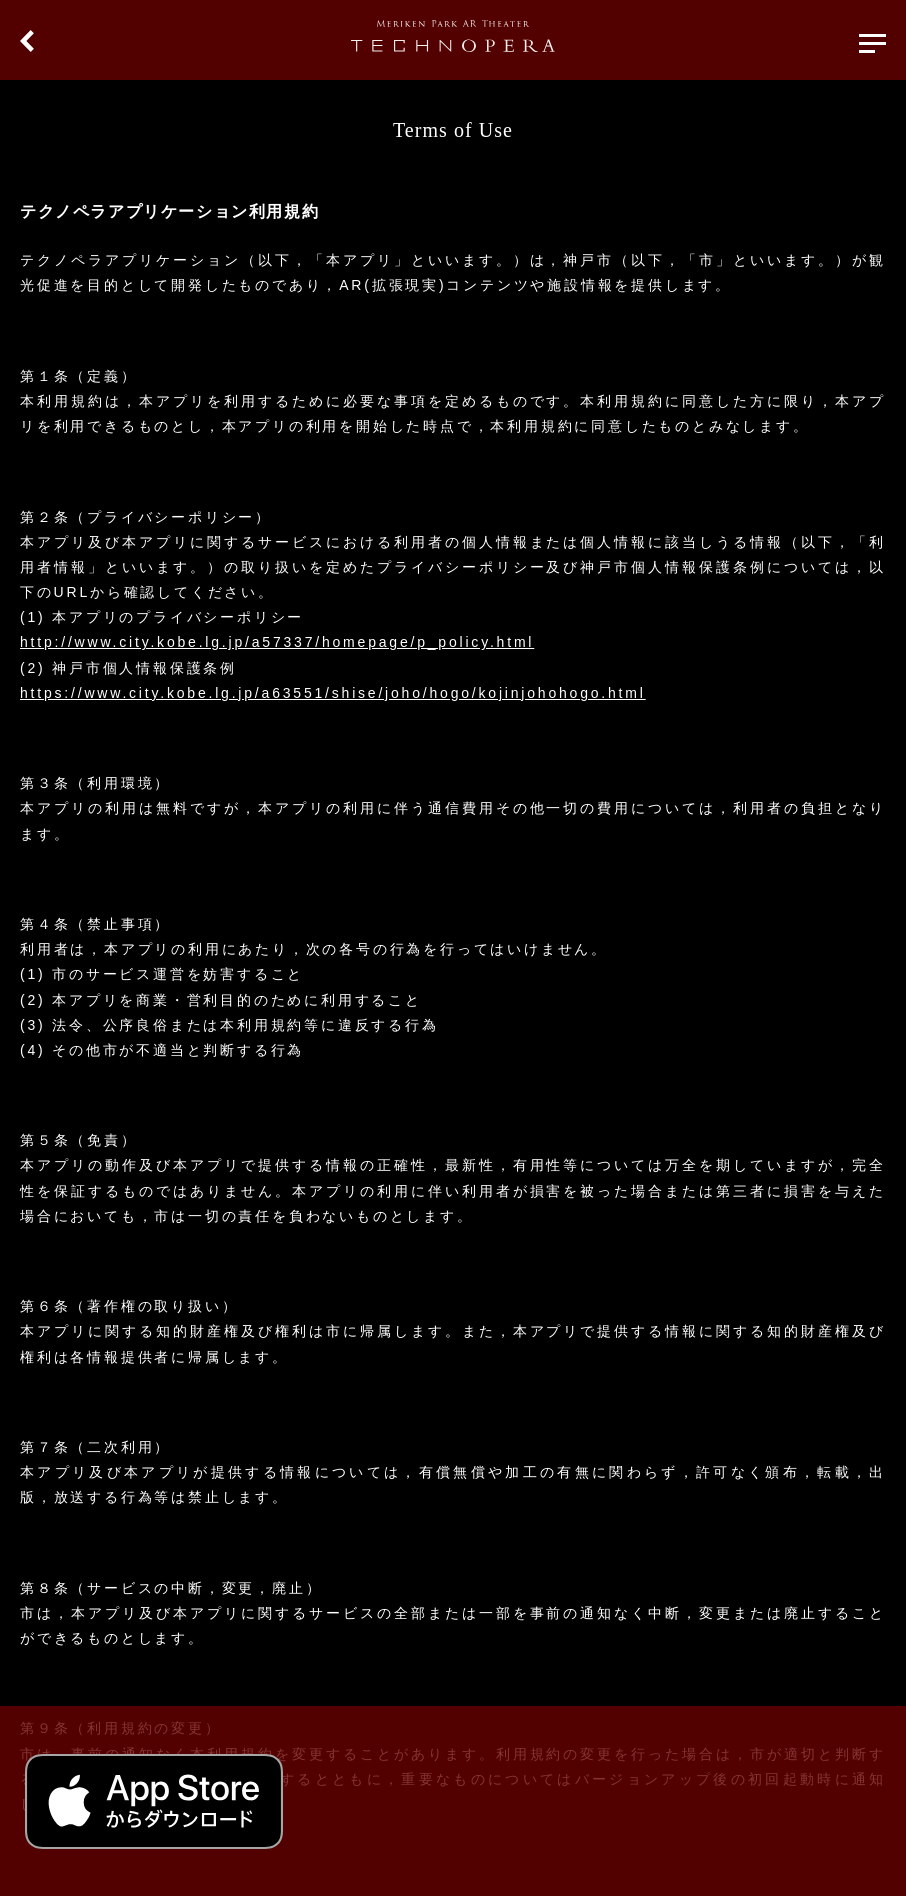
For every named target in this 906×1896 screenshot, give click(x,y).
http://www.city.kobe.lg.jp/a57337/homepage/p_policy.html (277, 642)
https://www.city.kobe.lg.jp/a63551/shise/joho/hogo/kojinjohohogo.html (333, 693)
